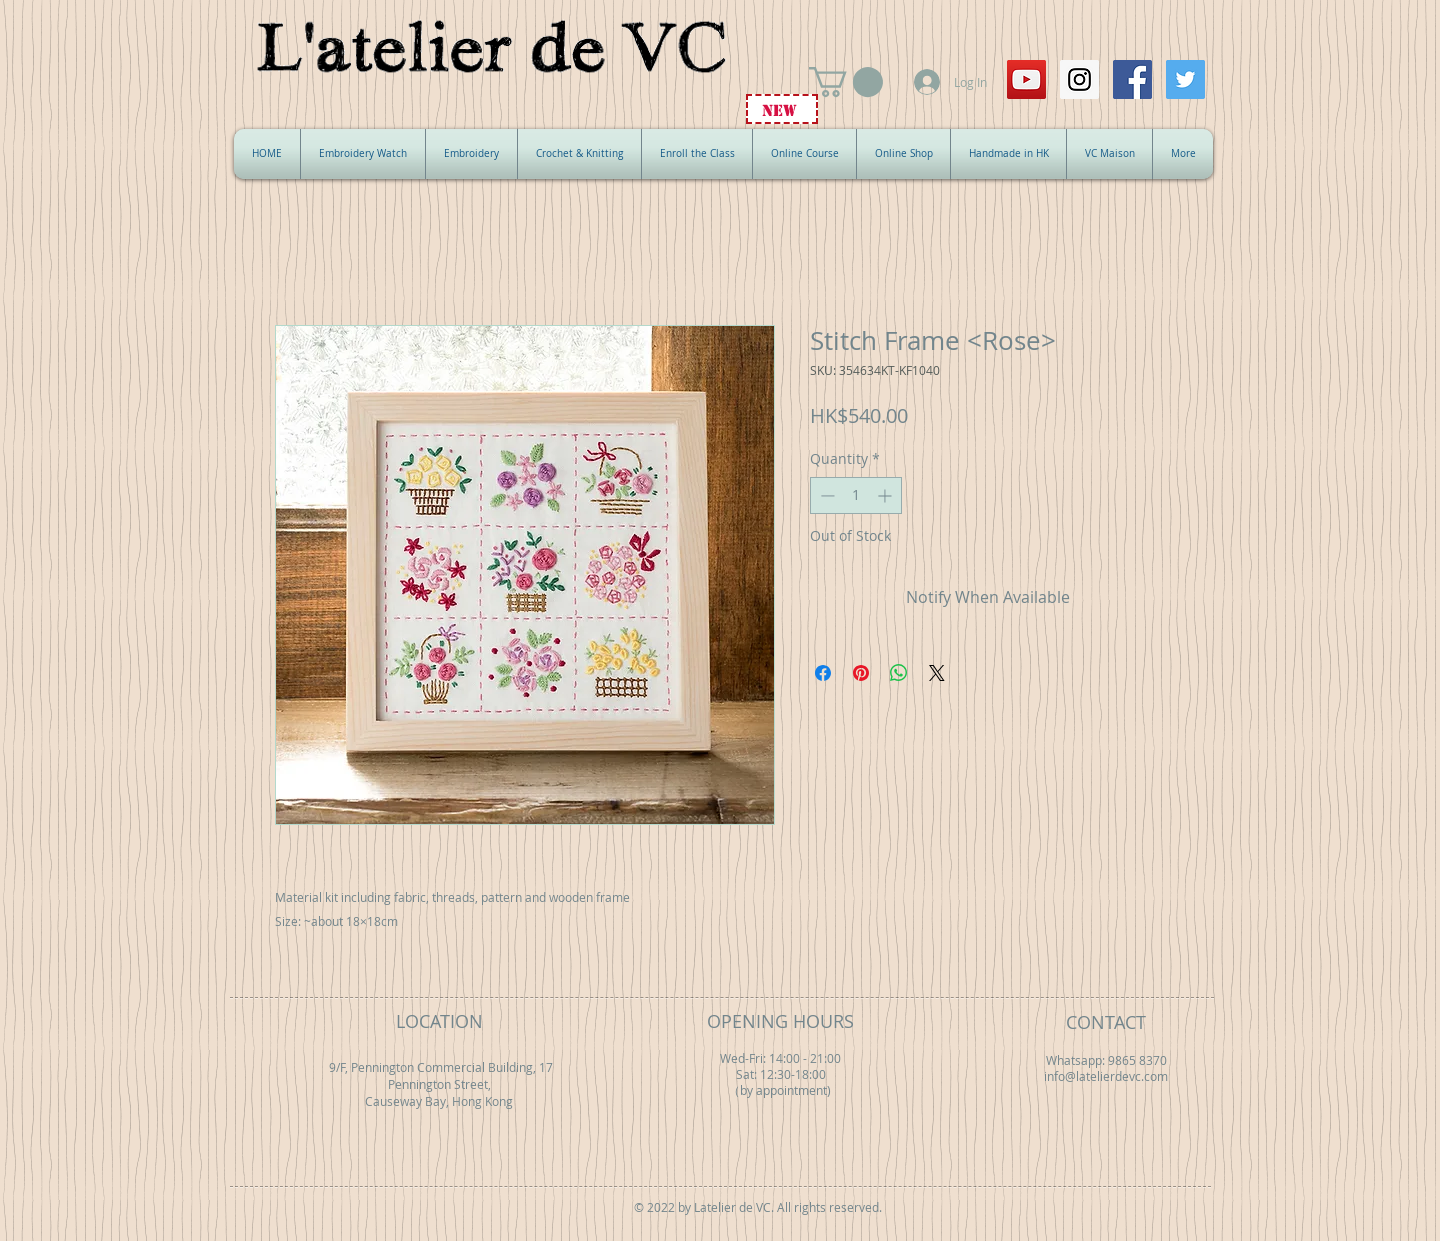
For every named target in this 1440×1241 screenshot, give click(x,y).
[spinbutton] (856, 495)
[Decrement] (825, 495)
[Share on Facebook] (823, 673)
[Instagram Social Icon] (1079, 79)
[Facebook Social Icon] (1132, 79)
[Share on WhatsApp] (899, 673)
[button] (846, 82)
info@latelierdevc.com (1106, 1076)
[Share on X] (937, 673)
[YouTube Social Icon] (1026, 79)
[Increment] (886, 495)
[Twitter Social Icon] (1185, 79)
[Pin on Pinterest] (861, 673)
